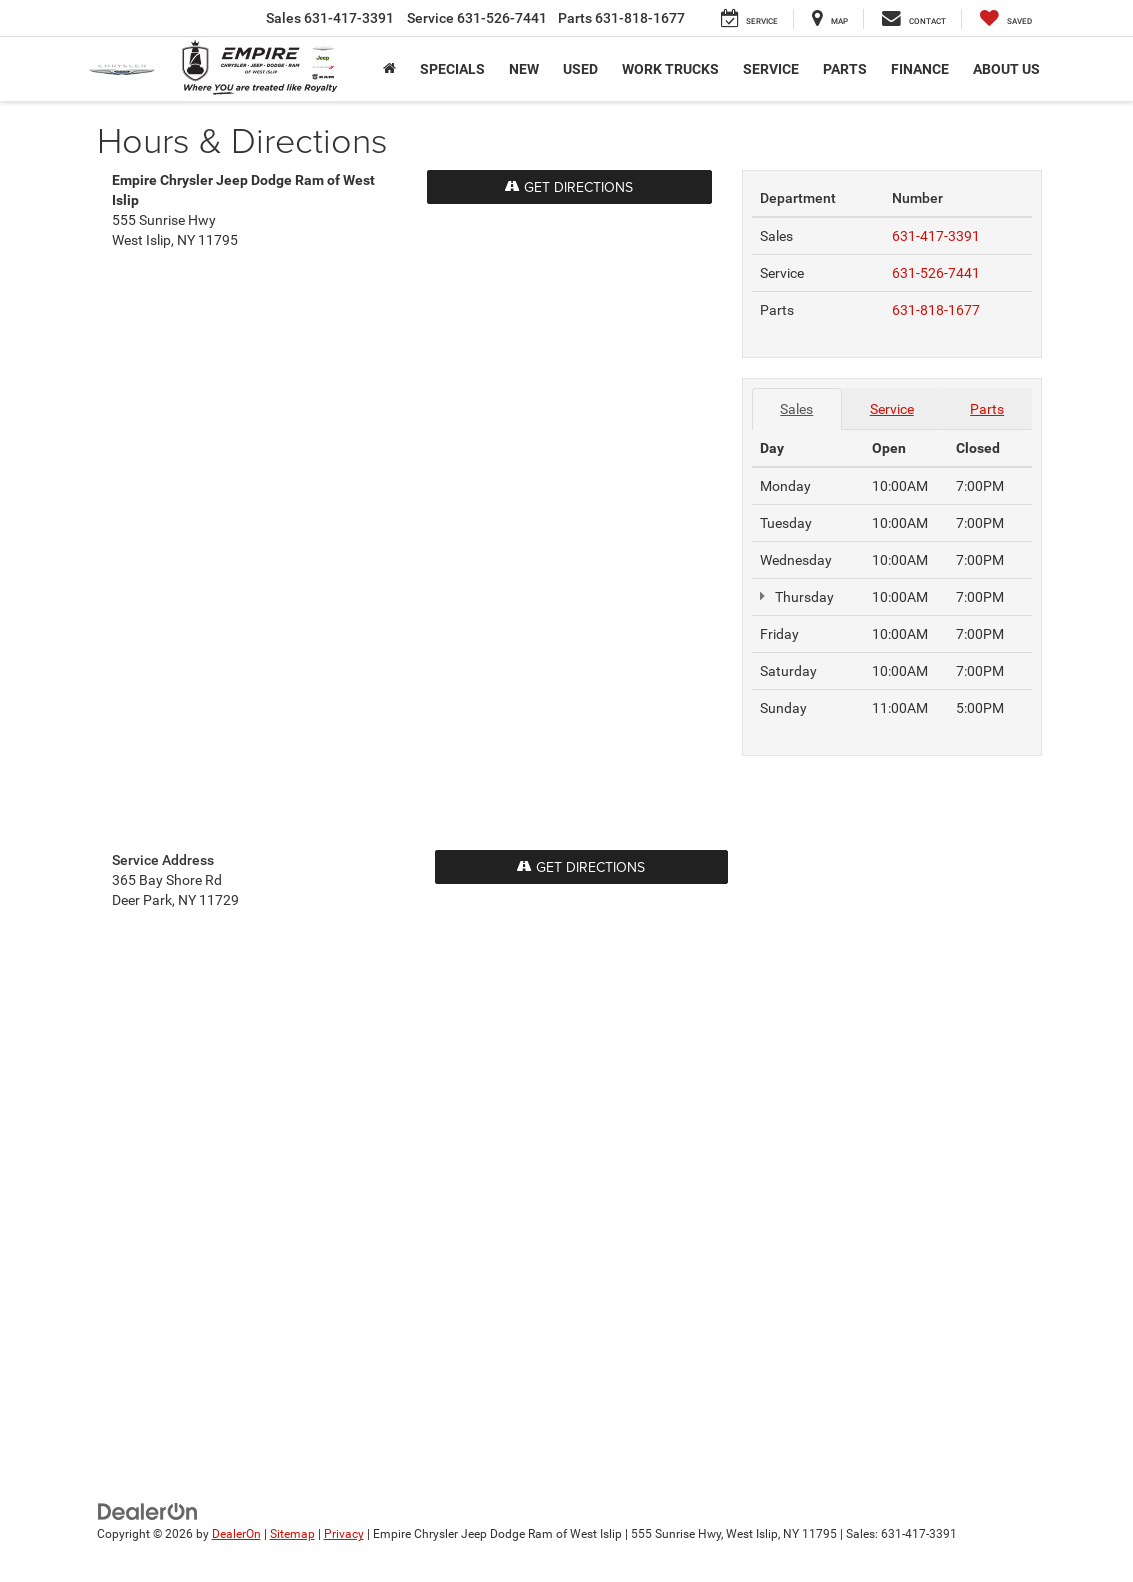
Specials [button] (452, 69)
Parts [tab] (987, 409)
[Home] (389, 69)
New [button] (524, 69)
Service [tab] (892, 409)
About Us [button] (1006, 69)
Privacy (344, 1534)
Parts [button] (845, 69)
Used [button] (580, 69)
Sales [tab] (796, 409)
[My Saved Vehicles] (1006, 19)
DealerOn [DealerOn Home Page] (236, 1534)
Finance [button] (920, 69)
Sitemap (292, 1534)
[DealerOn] (148, 1511)
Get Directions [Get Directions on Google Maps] (569, 187)
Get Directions (581, 867)
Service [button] (771, 69)
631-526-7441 (936, 273)
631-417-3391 (936, 236)
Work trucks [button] (670, 69)
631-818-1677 (936, 310)
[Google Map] (412, 545)
